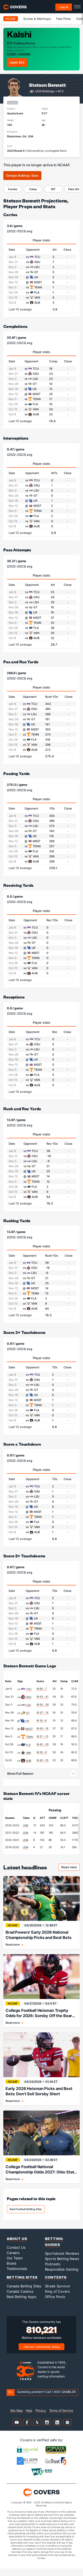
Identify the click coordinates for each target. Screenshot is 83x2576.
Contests (56, 2277)
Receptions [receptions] (14, 997)
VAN (28, 1752)
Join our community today (41, 2347)
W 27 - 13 (42, 1736)
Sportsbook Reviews (62, 2253)
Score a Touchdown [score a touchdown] (22, 1444)
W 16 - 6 (41, 1720)
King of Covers (57, 2291)
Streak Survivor (57, 2286)
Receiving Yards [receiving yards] (18, 885)
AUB (28, 1760)
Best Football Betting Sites (26, 2209)
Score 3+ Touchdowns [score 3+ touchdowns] (24, 1332)
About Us (17, 2238)
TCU (29, 1689)
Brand (11, 2263)
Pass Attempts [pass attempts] (17, 549)
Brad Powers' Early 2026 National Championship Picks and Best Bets (38, 1935)
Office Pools (55, 2296)
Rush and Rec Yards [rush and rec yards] (22, 1108)
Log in (63, 7)
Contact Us (16, 2247)
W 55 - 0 (42, 1752)
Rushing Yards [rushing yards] (16, 1220)
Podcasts (52, 2264)
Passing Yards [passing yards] (16, 773)
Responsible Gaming (61, 2269)
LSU (28, 1705)
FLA (28, 1744)
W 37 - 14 (42, 1712)
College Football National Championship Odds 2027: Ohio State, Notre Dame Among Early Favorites (41, 2169)
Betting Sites (22, 2277)
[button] (41, 1773)
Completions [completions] (15, 326)
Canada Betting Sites (24, 2286)
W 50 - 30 (43, 1704)
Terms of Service (61, 2410)
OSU (29, 1697)
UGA (26, 1825)
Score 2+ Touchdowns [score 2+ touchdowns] (24, 1555)
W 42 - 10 (42, 1760)
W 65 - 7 (42, 1688)
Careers (13, 2253)
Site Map (16, 2410)
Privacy (40, 2410)
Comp (33, 189)
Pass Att (73, 189)
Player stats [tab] (41, 240)
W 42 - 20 (43, 1744)
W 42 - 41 (42, 1696)
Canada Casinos (20, 2291)
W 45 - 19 (42, 1728)
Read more (70, 1867)
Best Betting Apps (21, 2296)
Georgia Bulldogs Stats (22, 175)
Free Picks (63, 19)
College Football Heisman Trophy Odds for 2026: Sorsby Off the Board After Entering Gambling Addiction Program (40, 2013)
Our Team (15, 2258)
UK (27, 1721)
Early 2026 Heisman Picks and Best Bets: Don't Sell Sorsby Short (39, 2091)
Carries (12, 189)
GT (28, 1713)
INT (53, 189)
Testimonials (17, 2268)
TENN (29, 1736)
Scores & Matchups (37, 19)
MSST (29, 1729)
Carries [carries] (10, 214)
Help (29, 2410)
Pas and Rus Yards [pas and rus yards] (20, 661)
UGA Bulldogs (44, 91)
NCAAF (11, 19)
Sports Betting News (62, 2258)
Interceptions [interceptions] (15, 438)
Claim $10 (17, 62)
